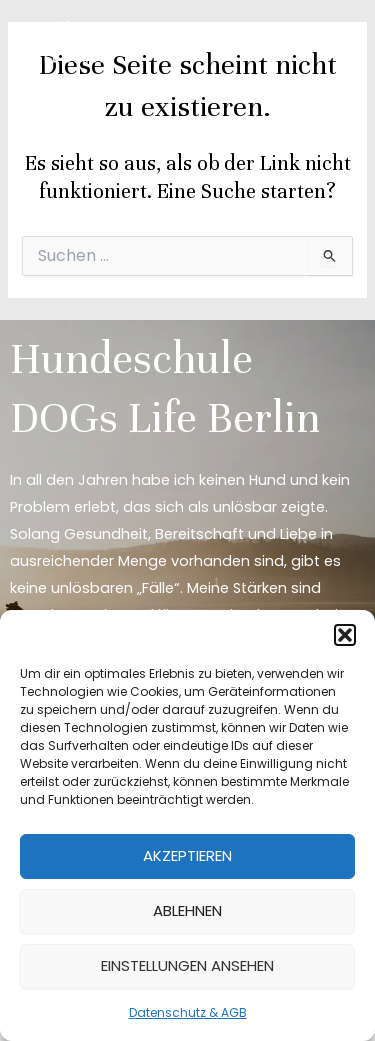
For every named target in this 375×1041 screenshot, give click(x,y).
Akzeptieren (187, 855)
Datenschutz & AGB (188, 1012)
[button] (345, 635)
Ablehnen (187, 910)
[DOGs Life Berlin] (70, 42)
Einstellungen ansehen (187, 965)
